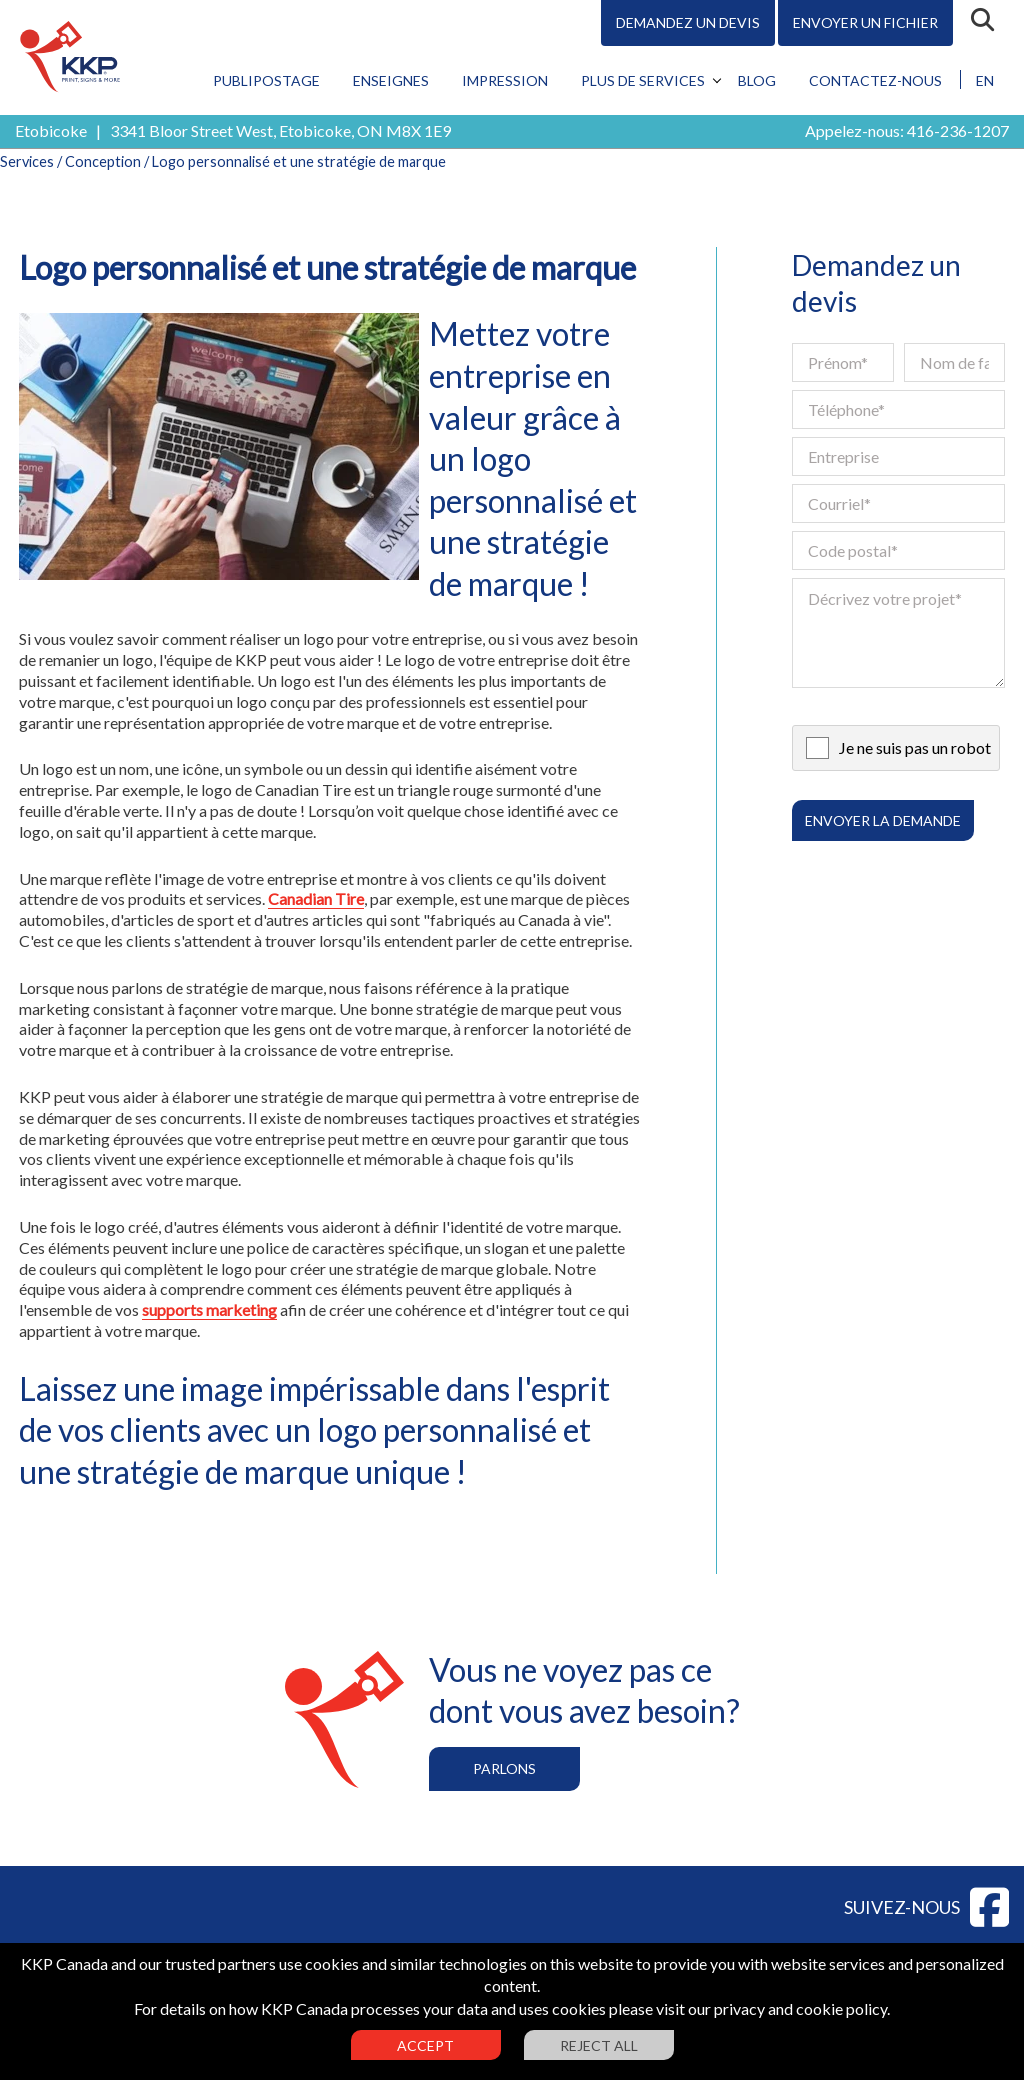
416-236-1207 (958, 130)
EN (985, 80)
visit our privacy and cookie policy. (773, 2008)
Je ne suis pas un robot (915, 747)
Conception (103, 161)
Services (27, 161)
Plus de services (643, 80)
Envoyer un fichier (865, 22)
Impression (505, 80)
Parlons (504, 1768)
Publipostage (266, 80)
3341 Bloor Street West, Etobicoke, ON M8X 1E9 (280, 130)
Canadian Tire (316, 898)
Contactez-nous (875, 80)
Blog (757, 80)
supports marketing (209, 1309)
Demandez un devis (688, 22)
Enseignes (391, 80)
